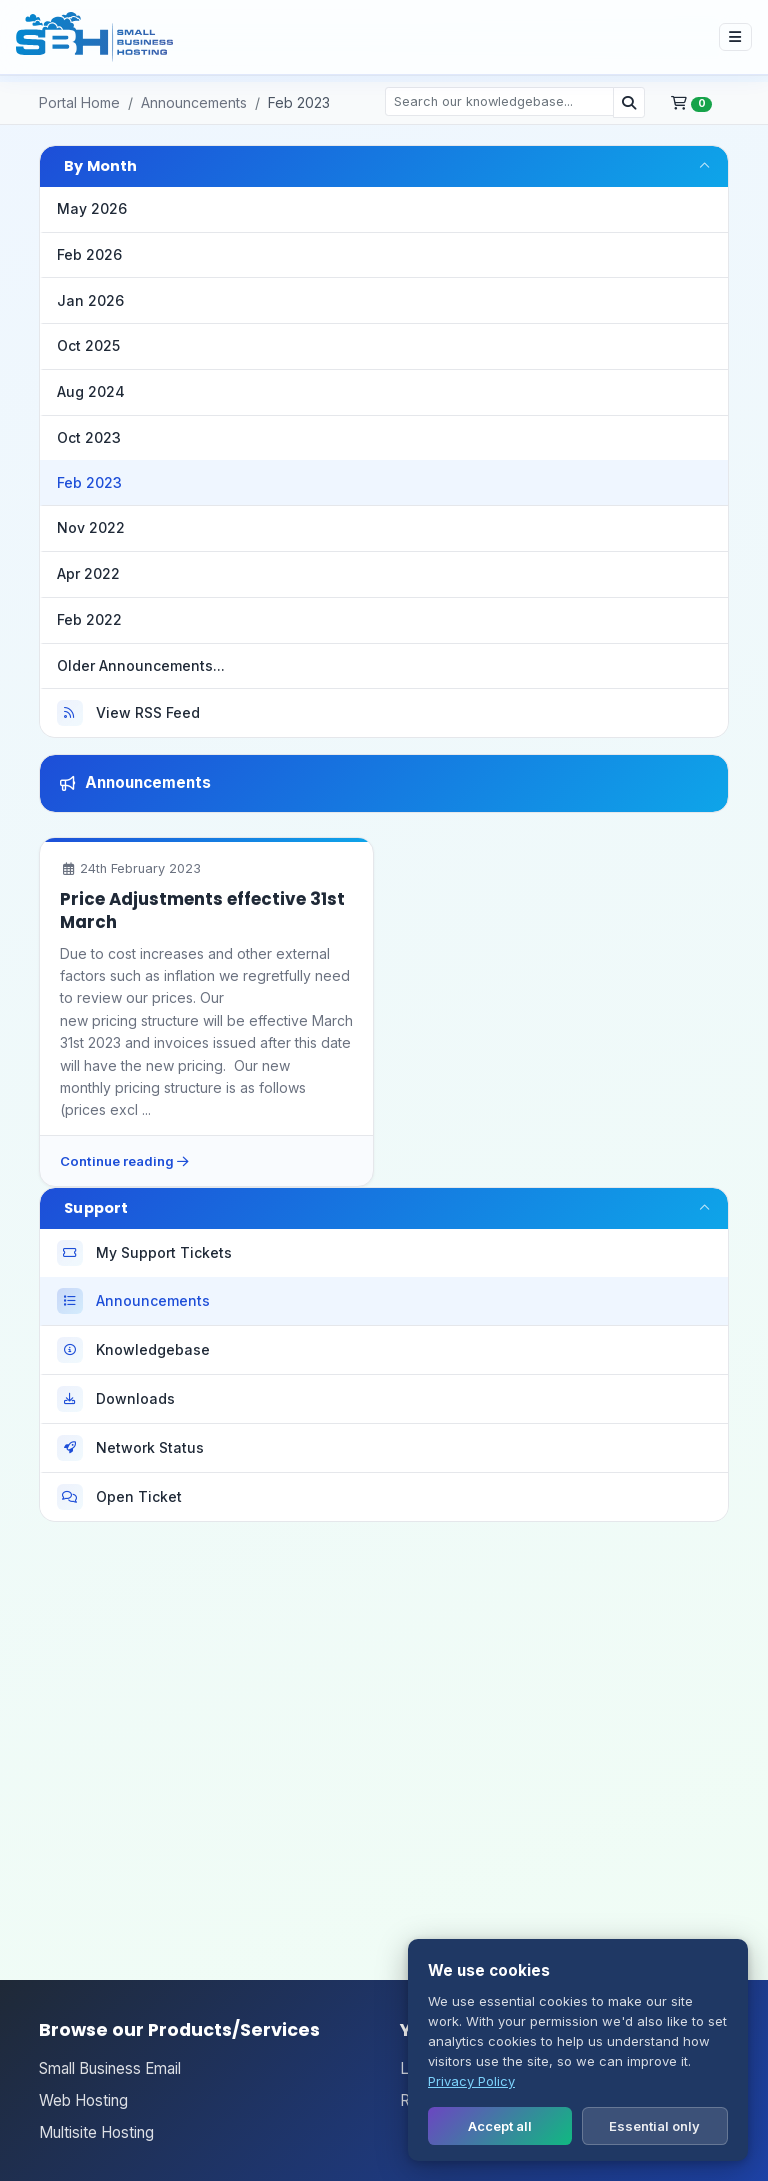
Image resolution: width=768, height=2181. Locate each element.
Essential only (654, 2126)
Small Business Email (110, 2068)
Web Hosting (83, 2100)
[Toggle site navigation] (735, 36)
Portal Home (79, 102)
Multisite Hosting (96, 2132)
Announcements (194, 102)
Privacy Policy (471, 2081)
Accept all (500, 2126)
